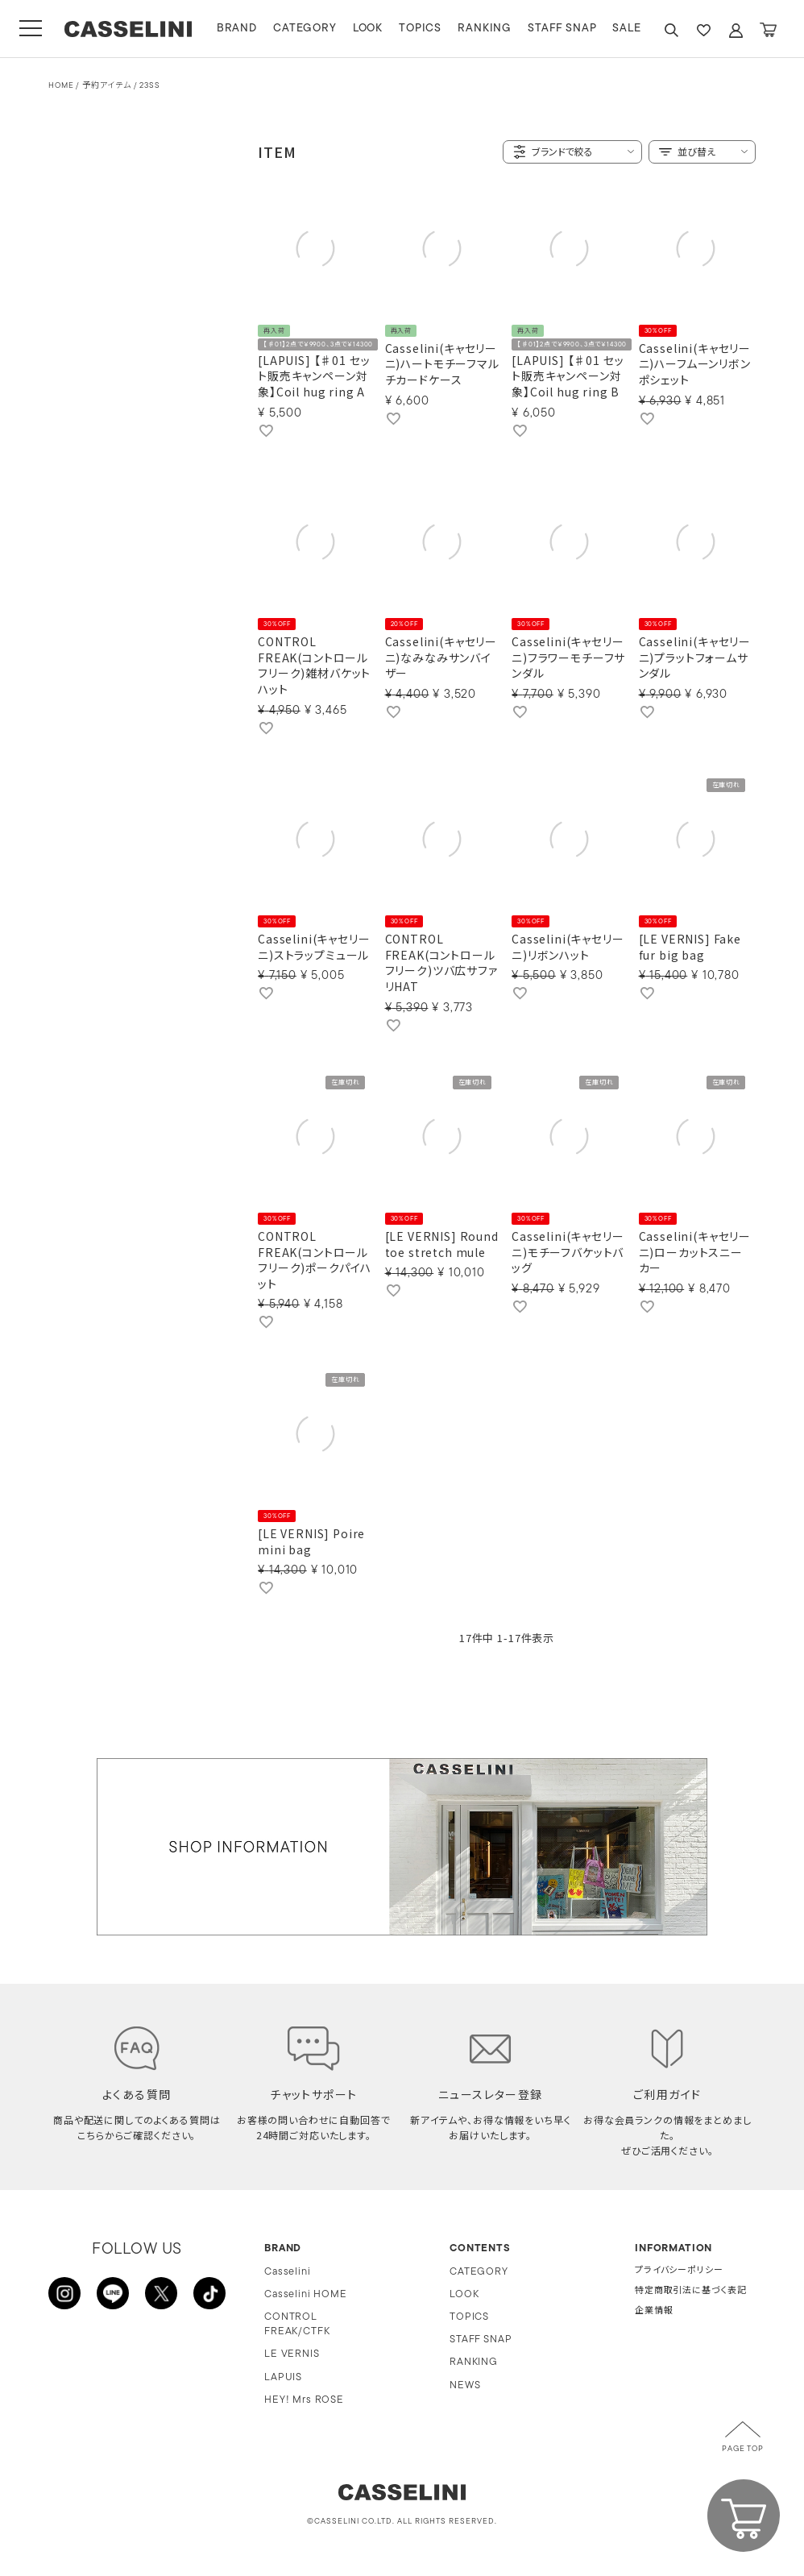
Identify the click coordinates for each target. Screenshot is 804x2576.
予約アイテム (106, 85)
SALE (627, 29)
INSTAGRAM (64, 2293)
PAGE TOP (743, 2449)
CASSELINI (128, 29)
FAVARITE (703, 30)
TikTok (209, 2293)
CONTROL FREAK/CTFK (296, 2324)
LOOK (368, 29)
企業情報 (654, 2311)
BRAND (237, 29)
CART (768, 30)
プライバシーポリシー (679, 2271)
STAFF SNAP (562, 29)
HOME (60, 85)
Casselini (287, 2272)
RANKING (485, 29)
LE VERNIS (292, 2354)
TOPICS (420, 29)
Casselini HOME (305, 2294)
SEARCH (671, 30)
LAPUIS (283, 2377)
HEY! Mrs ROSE (304, 2400)
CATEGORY (305, 29)
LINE (113, 2293)
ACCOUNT (735, 30)
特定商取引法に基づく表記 (691, 2291)
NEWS (465, 2385)
